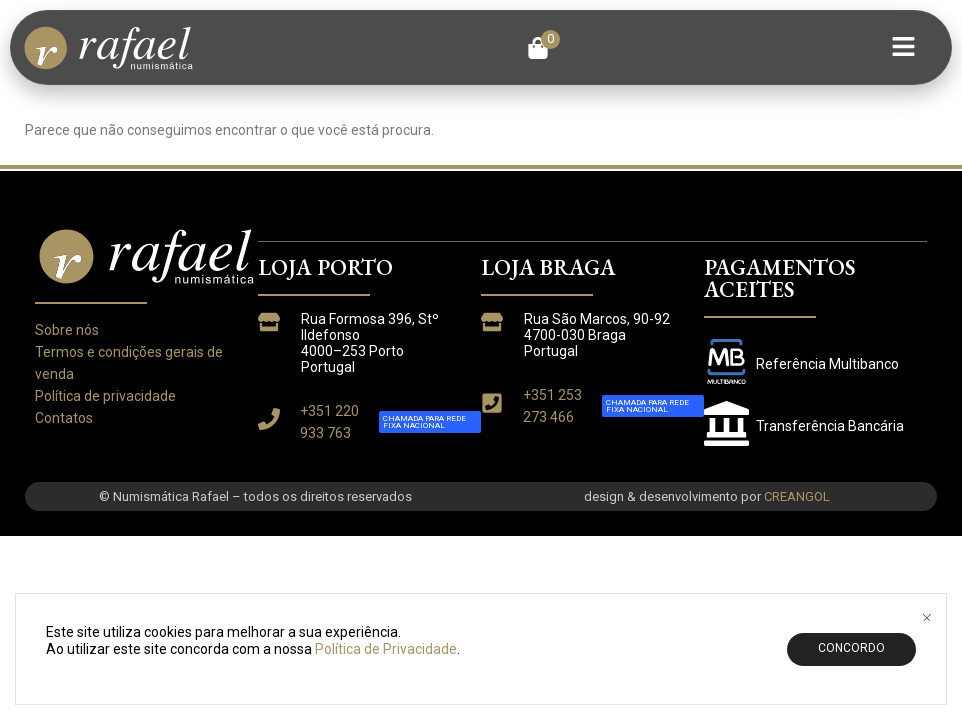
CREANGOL (797, 496)
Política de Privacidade (386, 690)
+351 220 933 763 (329, 422)
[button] (543, 48)
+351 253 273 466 (552, 406)
